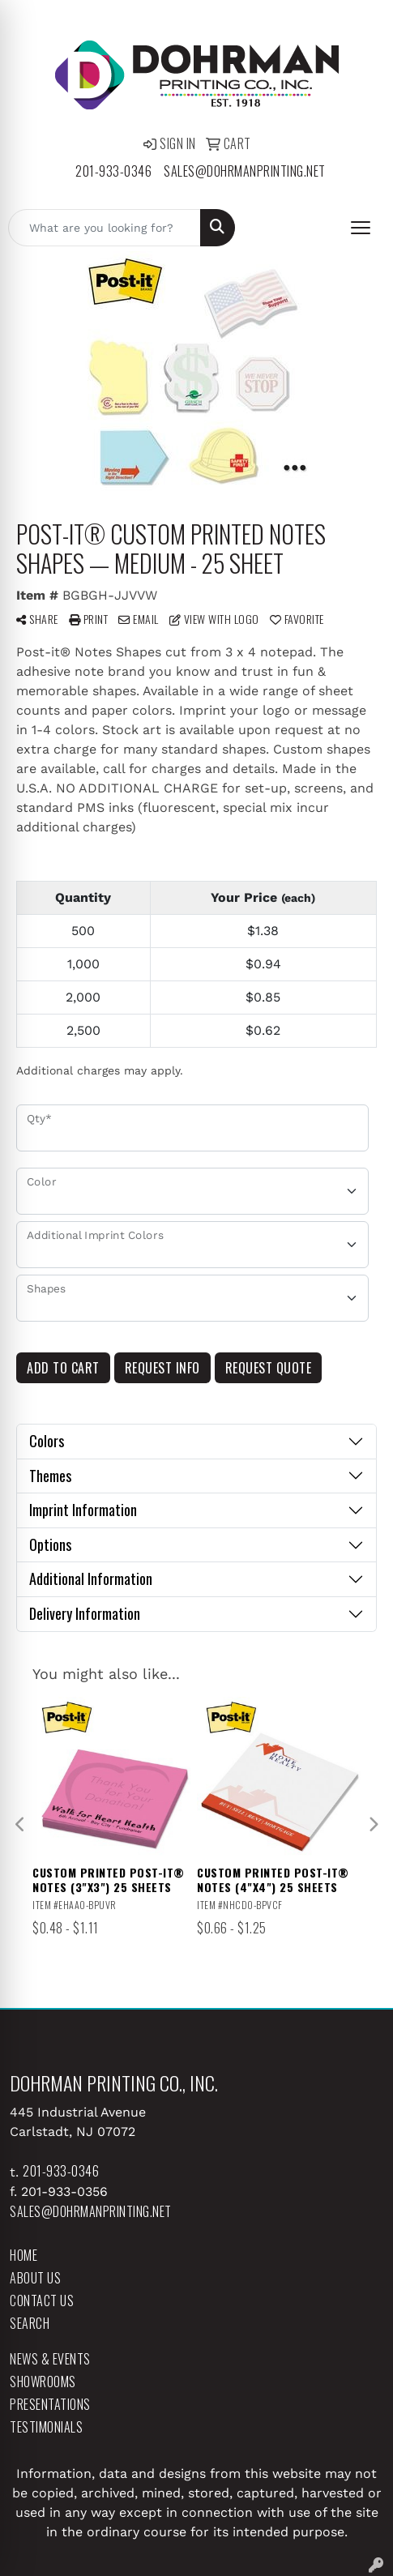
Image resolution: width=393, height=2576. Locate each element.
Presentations (50, 2404)
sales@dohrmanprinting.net (245, 171)
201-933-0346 (113, 171)
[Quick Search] (104, 227)
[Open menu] (360, 227)
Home (23, 2255)
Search (29, 2323)
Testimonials (46, 2427)
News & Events (50, 2359)
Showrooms (43, 2381)
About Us (35, 2278)
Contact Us (42, 2300)
